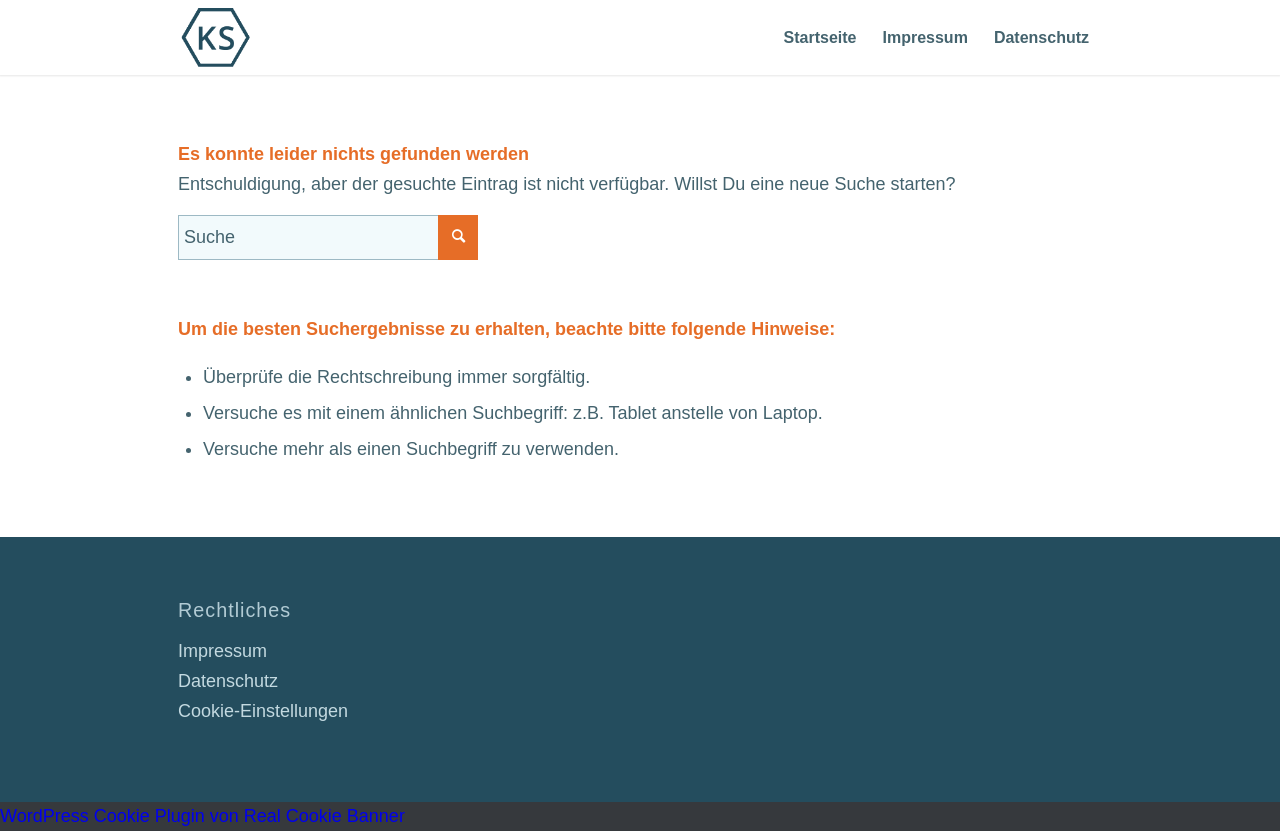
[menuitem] (820, 37)
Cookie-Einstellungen (263, 711)
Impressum (222, 651)
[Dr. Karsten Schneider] (215, 37)
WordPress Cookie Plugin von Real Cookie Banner (202, 816)
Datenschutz (228, 681)
